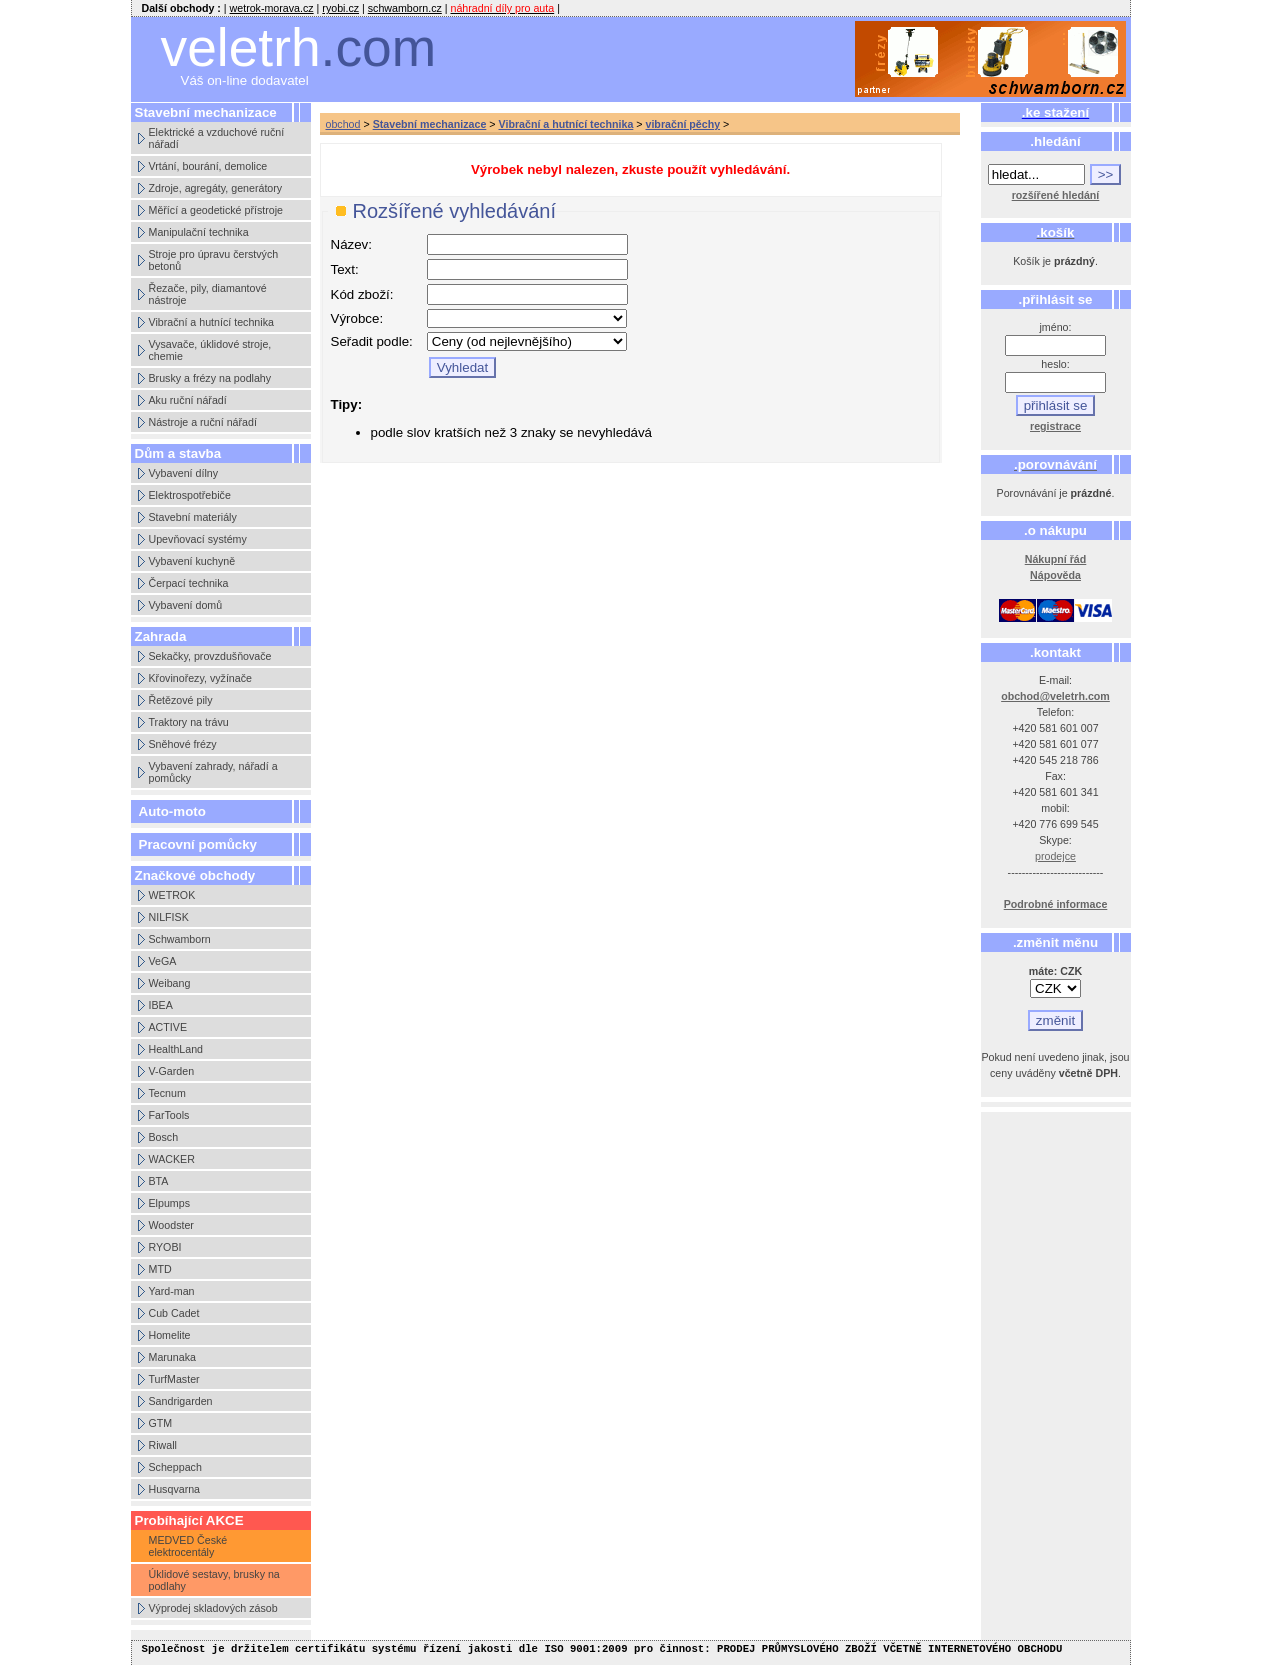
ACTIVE (168, 1027)
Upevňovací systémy (198, 539)
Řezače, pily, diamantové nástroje (208, 294)
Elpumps (169, 1203)
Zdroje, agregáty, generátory (216, 188)
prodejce (1055, 856)
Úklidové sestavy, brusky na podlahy (214, 1580)
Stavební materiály (193, 517)
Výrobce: (357, 318)
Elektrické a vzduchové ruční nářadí (217, 138)
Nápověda (1055, 575)
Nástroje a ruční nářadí (203, 422)
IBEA (161, 1005)
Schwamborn (180, 939)
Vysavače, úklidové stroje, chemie (210, 350)
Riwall (163, 1445)
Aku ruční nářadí (188, 400)
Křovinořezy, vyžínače (200, 678)
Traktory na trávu (189, 722)
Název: (351, 244)
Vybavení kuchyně (192, 561)
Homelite (170, 1335)
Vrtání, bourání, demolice (208, 166)
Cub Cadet (174, 1313)
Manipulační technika (199, 232)
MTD (160, 1269)
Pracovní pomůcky (198, 844)
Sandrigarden (181, 1401)
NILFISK (169, 917)
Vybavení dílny (184, 473)
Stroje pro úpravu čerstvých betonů (214, 260)
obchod (343, 124)
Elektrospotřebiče (190, 495)
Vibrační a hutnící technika (211, 322)
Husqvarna (175, 1489)
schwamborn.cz (405, 8)
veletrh (299, 47)
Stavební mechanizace (430, 124)
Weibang (170, 983)
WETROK (172, 895)
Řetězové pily (181, 700)
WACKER (172, 1159)
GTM (161, 1423)
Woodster (171, 1225)
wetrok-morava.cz (272, 8)
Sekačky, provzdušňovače (210, 656)
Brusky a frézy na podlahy (210, 378)
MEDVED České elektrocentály (188, 1546)
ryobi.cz (340, 8)
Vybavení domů (186, 605)
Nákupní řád (1056, 559)
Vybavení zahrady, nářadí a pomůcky (213, 772)
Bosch (164, 1137)
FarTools (169, 1115)
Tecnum (167, 1093)
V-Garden (172, 1071)
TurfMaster (174, 1379)
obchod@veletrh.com (1055, 696)
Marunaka (172, 1357)
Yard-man (172, 1291)
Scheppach (175, 1467)
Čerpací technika (189, 583)
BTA (159, 1181)
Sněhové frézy (183, 744)
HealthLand (176, 1049)
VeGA (163, 961)
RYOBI (165, 1247)
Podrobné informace (1056, 904)
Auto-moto (172, 811)
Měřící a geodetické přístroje (216, 210)
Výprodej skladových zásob (213, 1608)
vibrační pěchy (682, 124)
